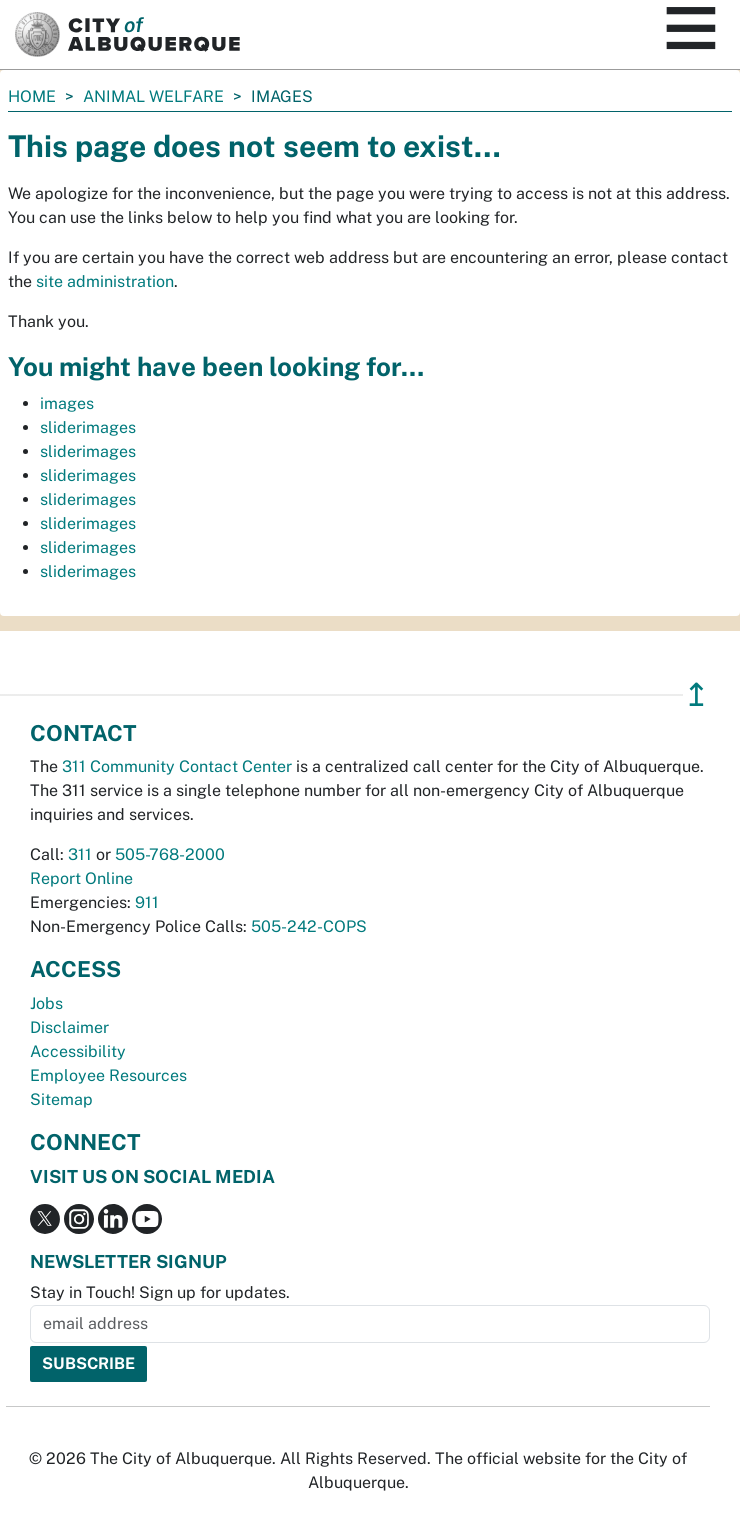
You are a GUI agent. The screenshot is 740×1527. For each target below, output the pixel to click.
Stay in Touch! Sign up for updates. (160, 1292)
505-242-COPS (309, 926)
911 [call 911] (147, 902)
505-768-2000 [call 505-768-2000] (170, 854)
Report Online (81, 878)
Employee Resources (108, 1075)
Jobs (46, 1003)
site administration (105, 281)
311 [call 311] (80, 854)
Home (32, 96)
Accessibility (78, 1051)
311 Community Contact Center (177, 766)
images (67, 403)
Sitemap (61, 1099)
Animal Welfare (153, 96)
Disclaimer (69, 1027)
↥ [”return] (696, 694)
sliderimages (88, 427)
